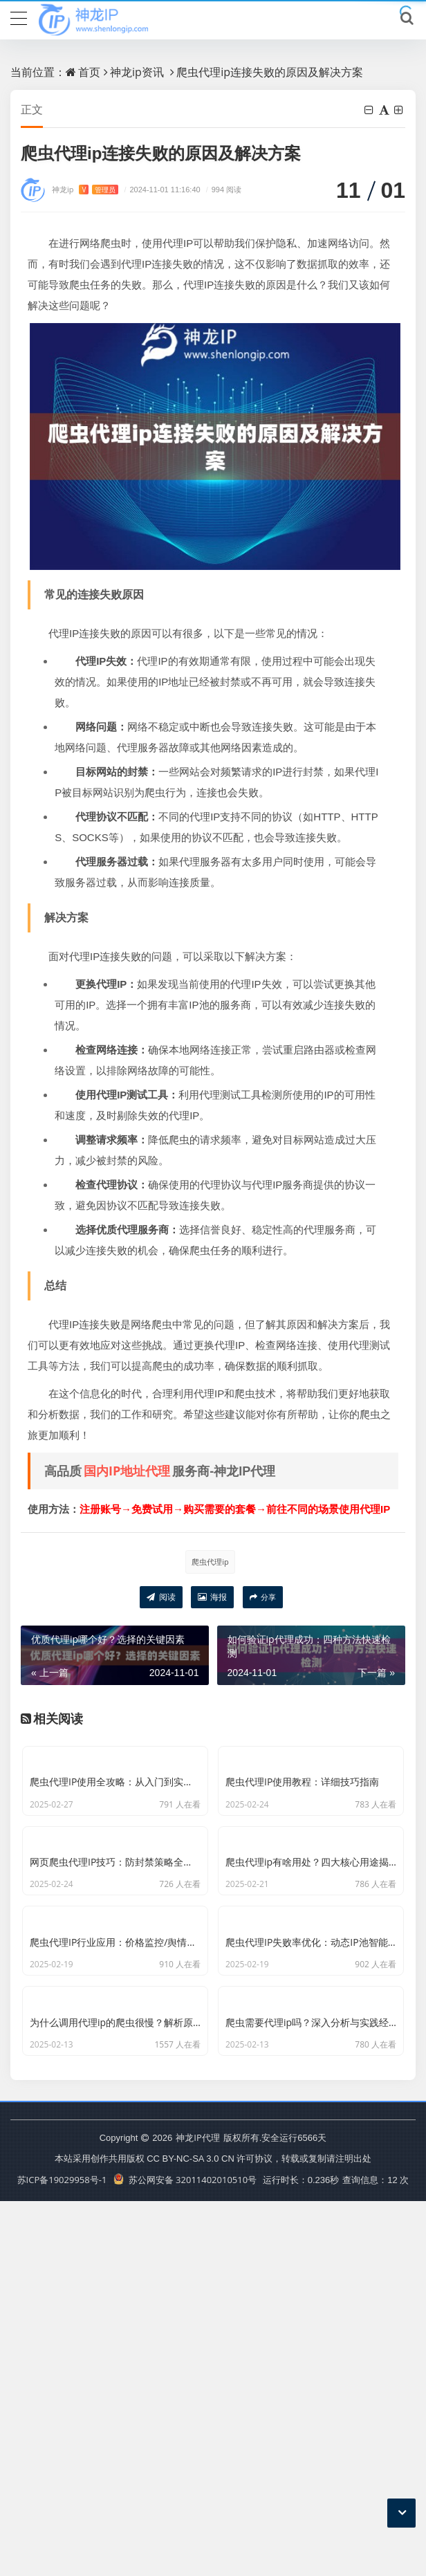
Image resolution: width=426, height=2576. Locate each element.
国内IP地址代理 (127, 1471)
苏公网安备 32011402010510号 (185, 2554)
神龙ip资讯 (137, 72)
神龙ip (85, 190)
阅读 (161, 1597)
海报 (212, 1597)
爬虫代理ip (210, 1562)
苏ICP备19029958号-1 (62, 2554)
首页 (89, 72)
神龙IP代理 (197, 2512)
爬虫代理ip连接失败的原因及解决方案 (269, 72)
